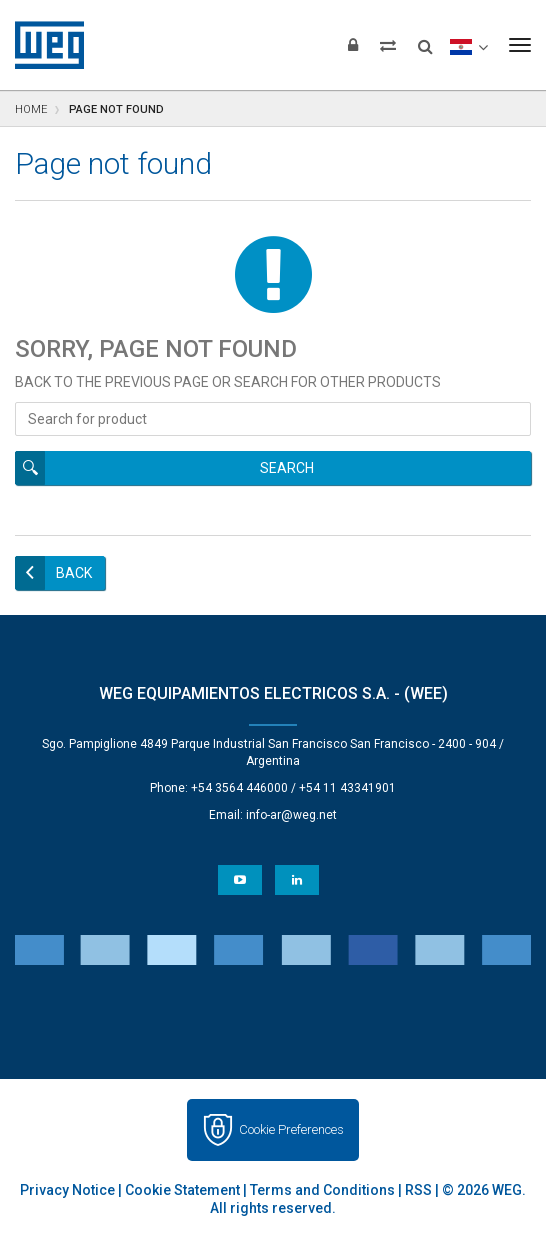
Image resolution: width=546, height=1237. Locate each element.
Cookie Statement (182, 1190)
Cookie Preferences (291, 1129)
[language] (468, 45)
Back (74, 573)
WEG (42, 45)
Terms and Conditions (322, 1190)
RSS (418, 1190)
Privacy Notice (67, 1190)
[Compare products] (388, 45)
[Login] (353, 45)
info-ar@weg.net (291, 815)
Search (287, 468)
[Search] (425, 40)
